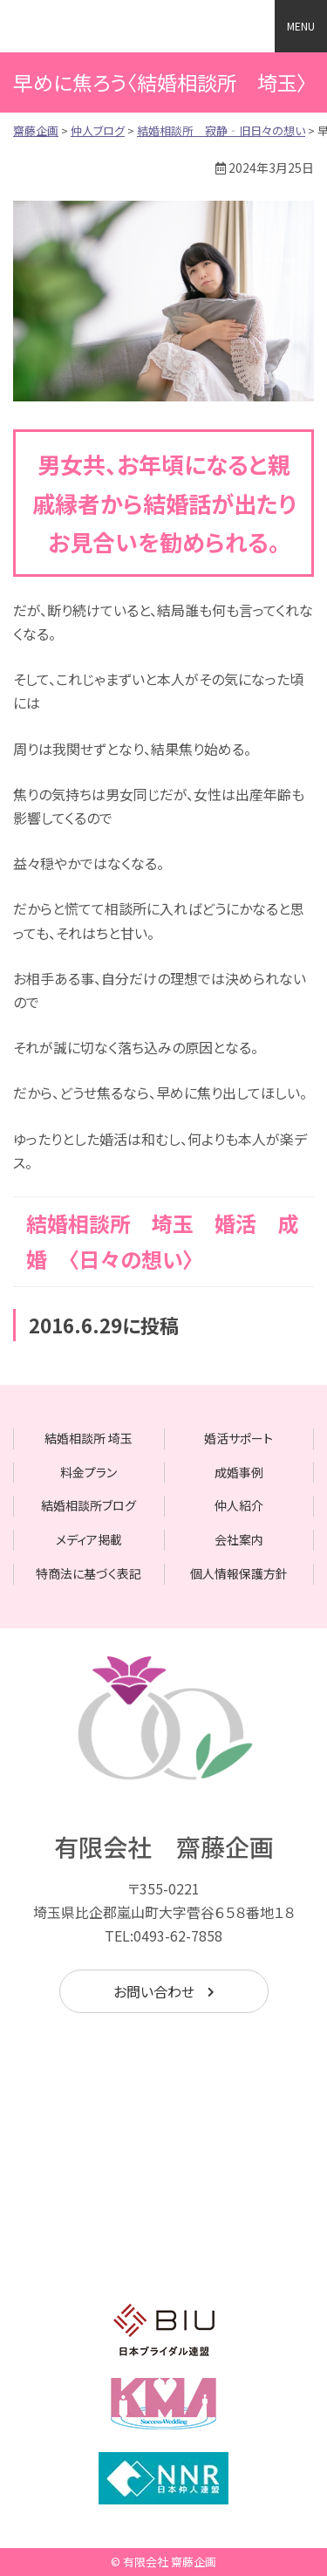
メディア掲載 (89, 1539)
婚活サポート (238, 1438)
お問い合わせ (153, 1991)
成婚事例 (239, 1472)
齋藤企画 (109, 26)
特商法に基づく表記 (88, 1573)
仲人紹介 (239, 1505)
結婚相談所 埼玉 (88, 1438)
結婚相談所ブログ (88, 1505)
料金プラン (88, 1472)
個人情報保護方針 (239, 1573)
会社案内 (239, 1539)
